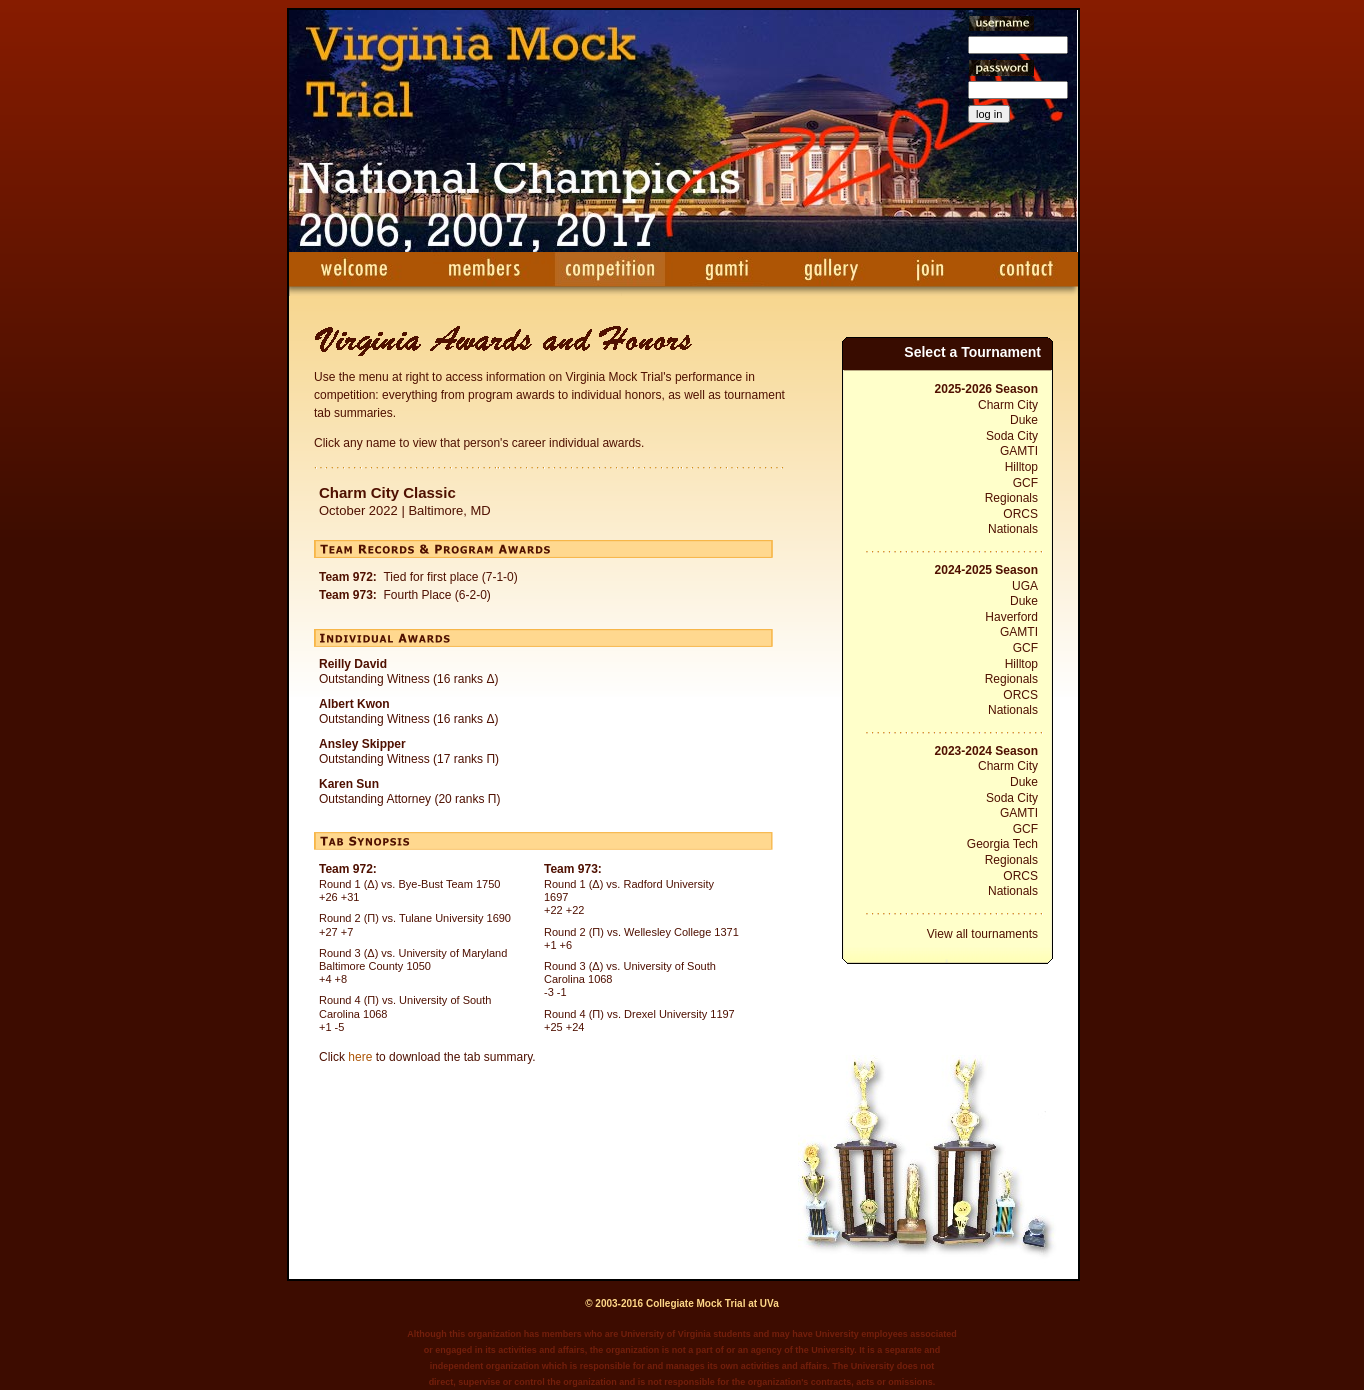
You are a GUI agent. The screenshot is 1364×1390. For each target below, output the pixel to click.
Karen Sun (349, 784)
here (360, 1057)
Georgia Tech (1002, 844)
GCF (1025, 483)
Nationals (1013, 529)
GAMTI (1019, 451)
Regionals (1011, 498)
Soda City (1012, 436)
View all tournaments (982, 934)
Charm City (1008, 405)
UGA (1025, 586)
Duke (1024, 420)
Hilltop (1021, 467)
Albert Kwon (354, 704)
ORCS (1020, 514)
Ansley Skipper (362, 744)
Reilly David (353, 664)
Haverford (1011, 617)
